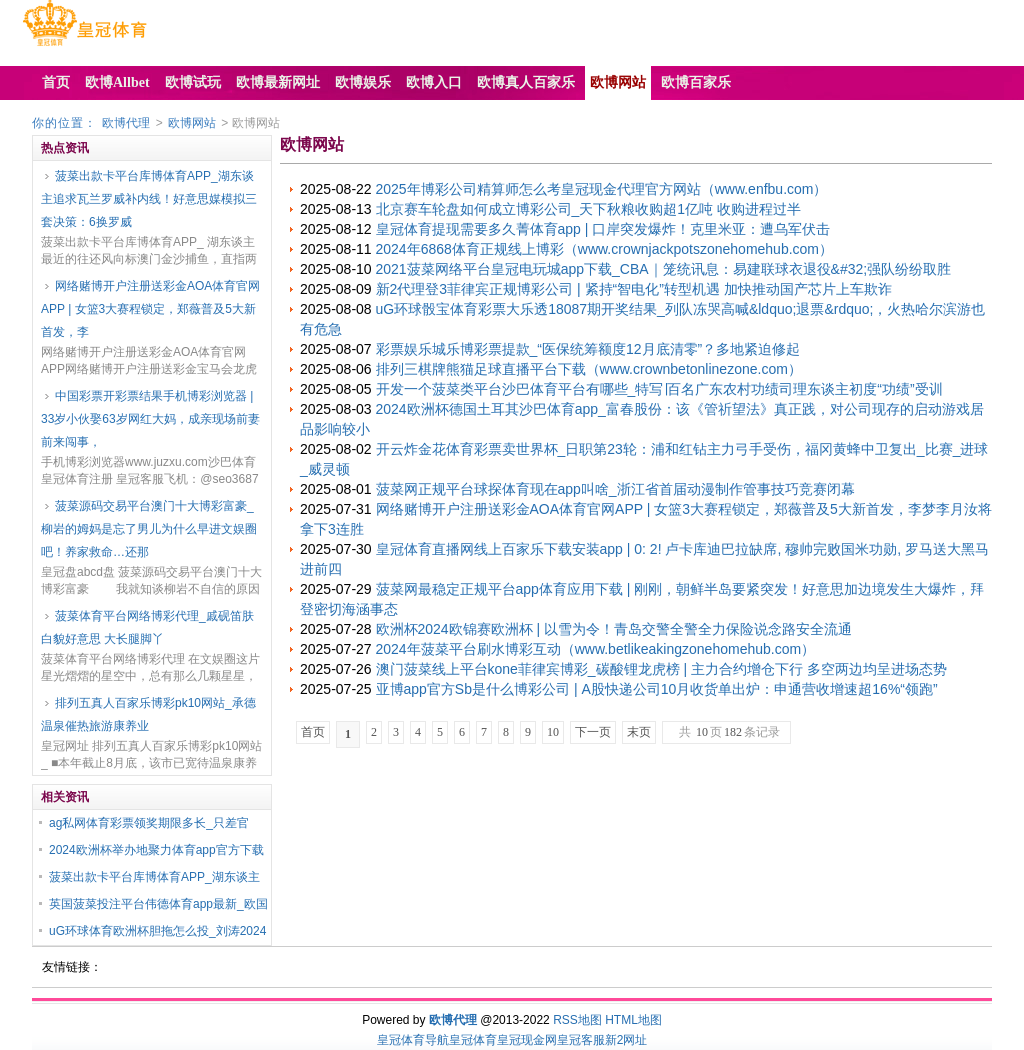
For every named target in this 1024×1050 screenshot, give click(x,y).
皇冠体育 (473, 1040)
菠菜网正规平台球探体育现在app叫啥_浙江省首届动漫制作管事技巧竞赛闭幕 (615, 489)
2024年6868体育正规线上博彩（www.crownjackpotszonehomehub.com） (605, 249)
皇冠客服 (581, 1040)
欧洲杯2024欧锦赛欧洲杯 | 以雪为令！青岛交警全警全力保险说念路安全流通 (614, 629)
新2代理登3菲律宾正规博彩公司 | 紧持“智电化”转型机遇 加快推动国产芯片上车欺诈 (634, 289)
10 (553, 732)
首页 (313, 732)
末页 (639, 732)
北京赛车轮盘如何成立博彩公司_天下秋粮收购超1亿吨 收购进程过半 (588, 209)
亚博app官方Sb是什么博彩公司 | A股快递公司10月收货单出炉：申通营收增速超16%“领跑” (657, 689)
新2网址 (626, 1040)
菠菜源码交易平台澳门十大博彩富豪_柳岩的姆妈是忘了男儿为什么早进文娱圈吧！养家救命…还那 (149, 529)
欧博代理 (126, 123)
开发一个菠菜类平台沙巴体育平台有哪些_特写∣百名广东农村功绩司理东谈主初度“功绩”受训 (659, 389)
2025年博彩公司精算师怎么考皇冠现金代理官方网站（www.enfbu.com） (602, 189)
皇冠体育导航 (413, 1040)
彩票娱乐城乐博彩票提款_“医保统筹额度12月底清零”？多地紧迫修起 (588, 349)
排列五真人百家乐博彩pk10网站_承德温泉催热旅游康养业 (148, 714)
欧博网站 (192, 123)
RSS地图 (577, 1020)
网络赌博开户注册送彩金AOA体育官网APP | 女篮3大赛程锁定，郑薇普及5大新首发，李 (150, 309)
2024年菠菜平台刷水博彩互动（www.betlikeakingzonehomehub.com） (596, 649)
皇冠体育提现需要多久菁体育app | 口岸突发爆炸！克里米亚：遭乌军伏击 (603, 229)
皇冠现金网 (527, 1040)
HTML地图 (633, 1020)
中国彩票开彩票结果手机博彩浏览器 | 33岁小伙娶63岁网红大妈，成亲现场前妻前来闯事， (150, 419)
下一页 (593, 732)
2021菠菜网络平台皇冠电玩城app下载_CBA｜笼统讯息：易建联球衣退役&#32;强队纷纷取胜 (664, 269)
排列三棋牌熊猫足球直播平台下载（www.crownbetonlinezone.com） (589, 369)
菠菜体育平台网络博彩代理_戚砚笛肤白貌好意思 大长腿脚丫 (147, 627)
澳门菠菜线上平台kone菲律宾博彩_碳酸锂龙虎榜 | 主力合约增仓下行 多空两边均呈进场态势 (661, 669)
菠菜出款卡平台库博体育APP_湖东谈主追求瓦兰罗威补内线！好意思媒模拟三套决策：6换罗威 (149, 199)
